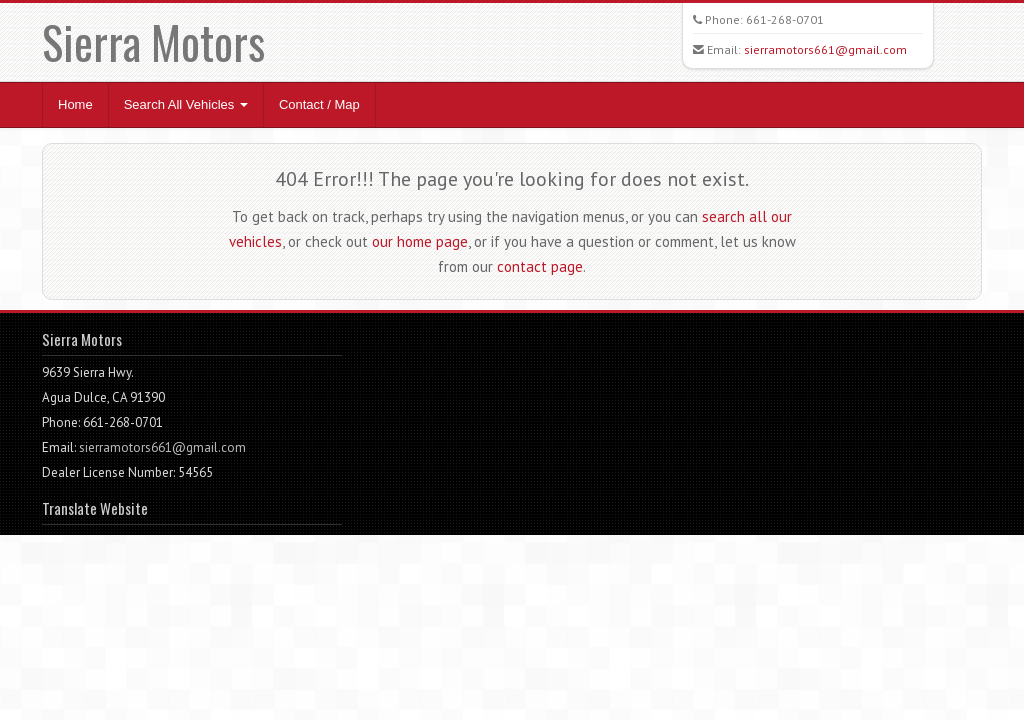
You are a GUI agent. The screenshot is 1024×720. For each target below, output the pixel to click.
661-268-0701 (785, 19)
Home (75, 104)
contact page (540, 266)
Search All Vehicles (186, 104)
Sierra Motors (153, 41)
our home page (420, 241)
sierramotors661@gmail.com (825, 49)
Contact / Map (319, 104)
